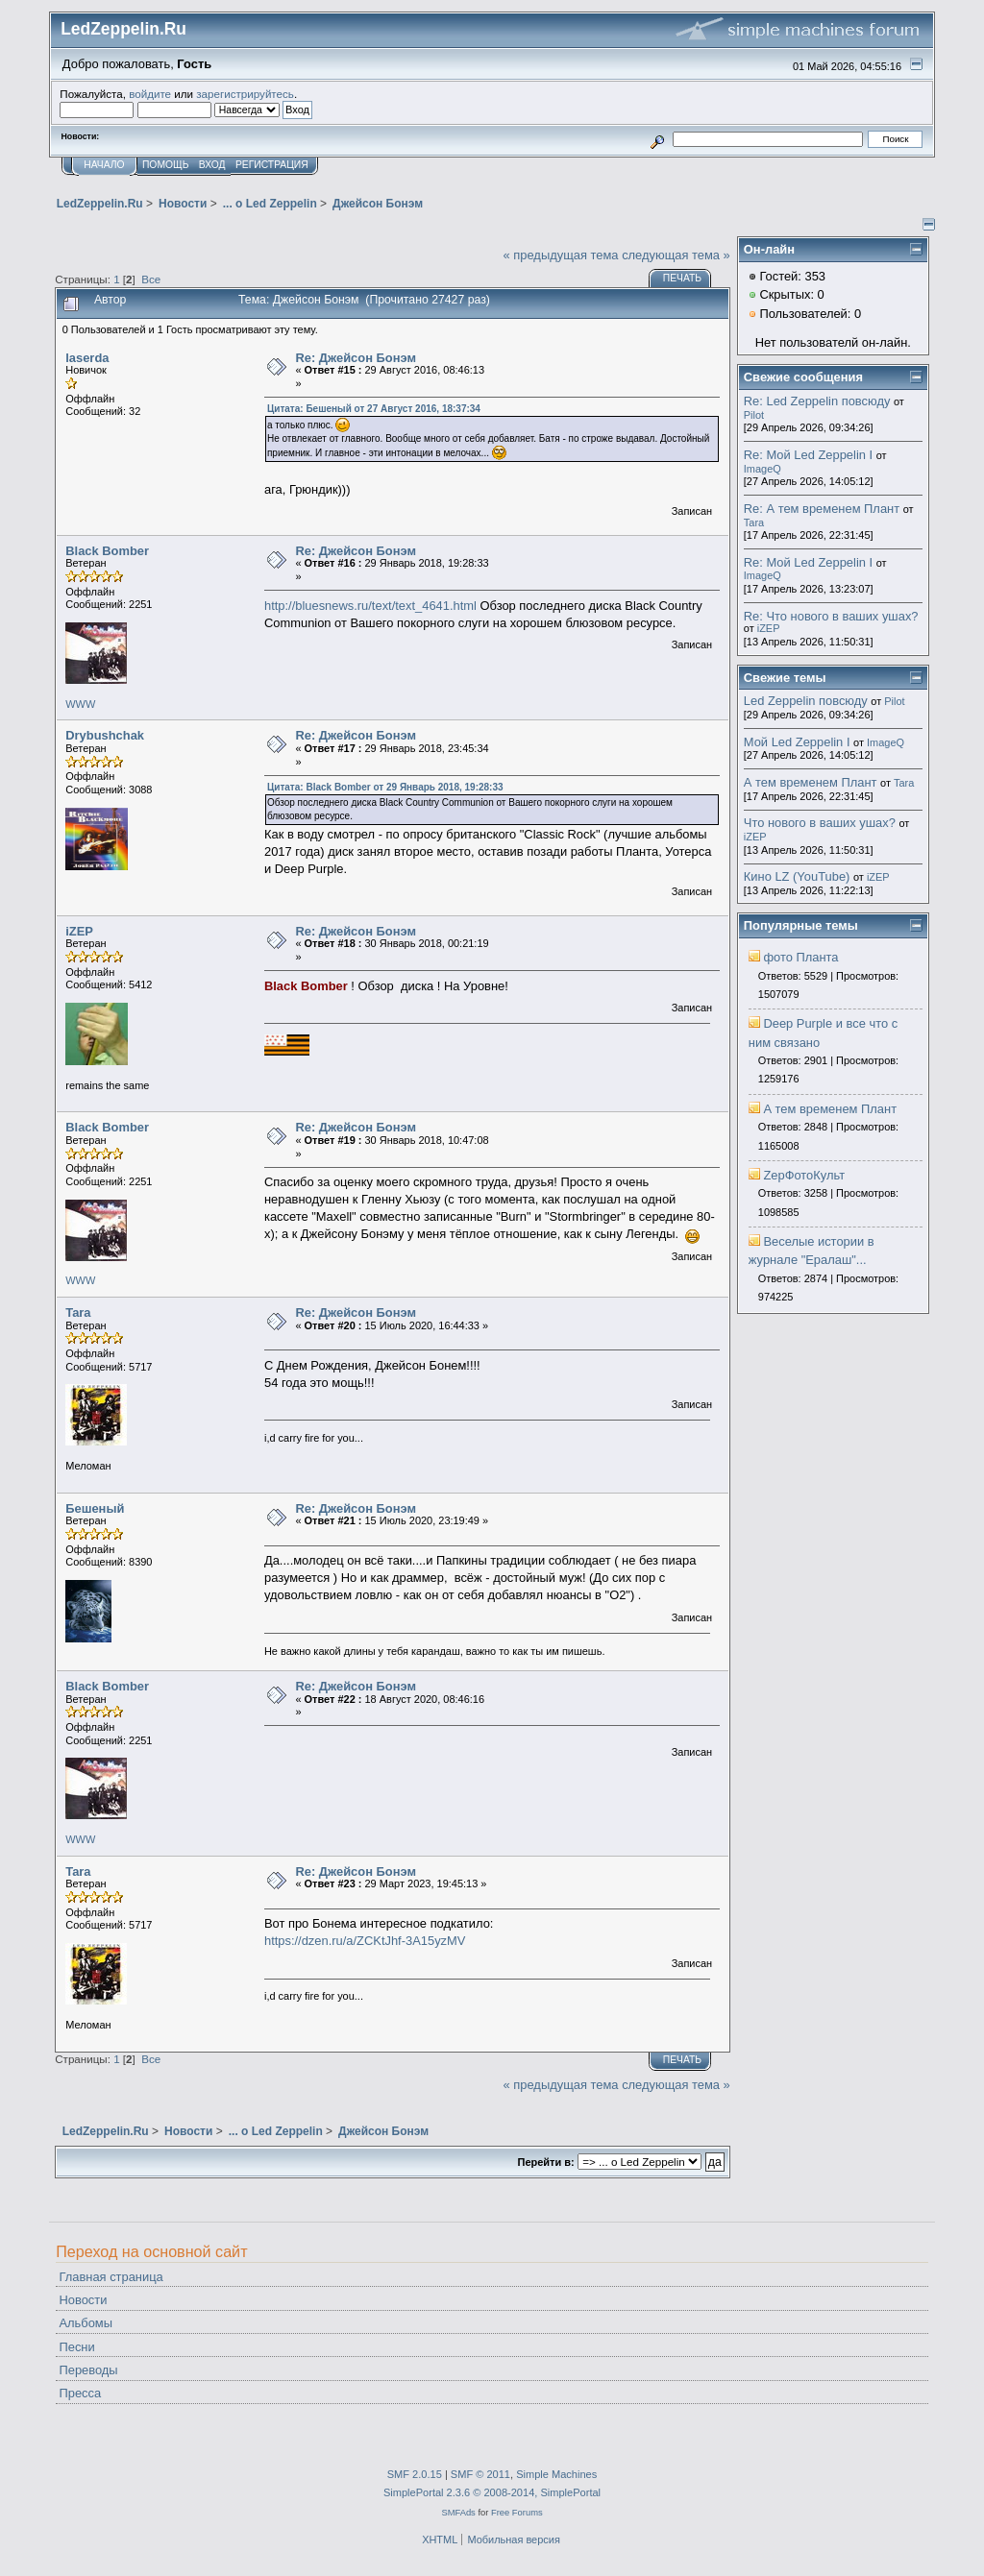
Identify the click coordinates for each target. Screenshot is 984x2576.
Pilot (754, 415)
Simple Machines (556, 2474)
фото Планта (800, 957)
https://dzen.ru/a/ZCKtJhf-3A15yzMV (364, 1940)
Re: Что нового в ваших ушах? (831, 616)
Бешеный (94, 1508)
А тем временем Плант (810, 782)
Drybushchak (104, 735)
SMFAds (458, 2512)
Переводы (88, 2370)
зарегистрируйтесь (245, 93)
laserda (87, 358)
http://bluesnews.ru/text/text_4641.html (370, 605)
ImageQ (762, 468)
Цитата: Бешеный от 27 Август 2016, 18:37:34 (373, 408)
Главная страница (110, 2277)
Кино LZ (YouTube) (797, 876)
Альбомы (85, 2323)
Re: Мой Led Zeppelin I (808, 455)
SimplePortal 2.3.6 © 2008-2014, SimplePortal (492, 2492)
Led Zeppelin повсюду (806, 700)
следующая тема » (676, 255)
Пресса (80, 2393)
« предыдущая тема (561, 255)
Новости (83, 2300)
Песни (76, 2347)
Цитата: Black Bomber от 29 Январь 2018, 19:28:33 (385, 787)
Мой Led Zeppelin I (797, 742)
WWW (80, 704)
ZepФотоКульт (804, 1175)
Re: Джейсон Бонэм (355, 358)
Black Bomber (107, 551)
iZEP (79, 931)
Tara (77, 1312)
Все (150, 279)
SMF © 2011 (480, 2474)
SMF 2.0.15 (414, 2474)
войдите (150, 93)
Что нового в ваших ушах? (820, 822)
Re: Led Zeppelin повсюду (817, 401)
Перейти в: (546, 2162)
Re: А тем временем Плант (821, 508)
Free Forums (517, 2512)
